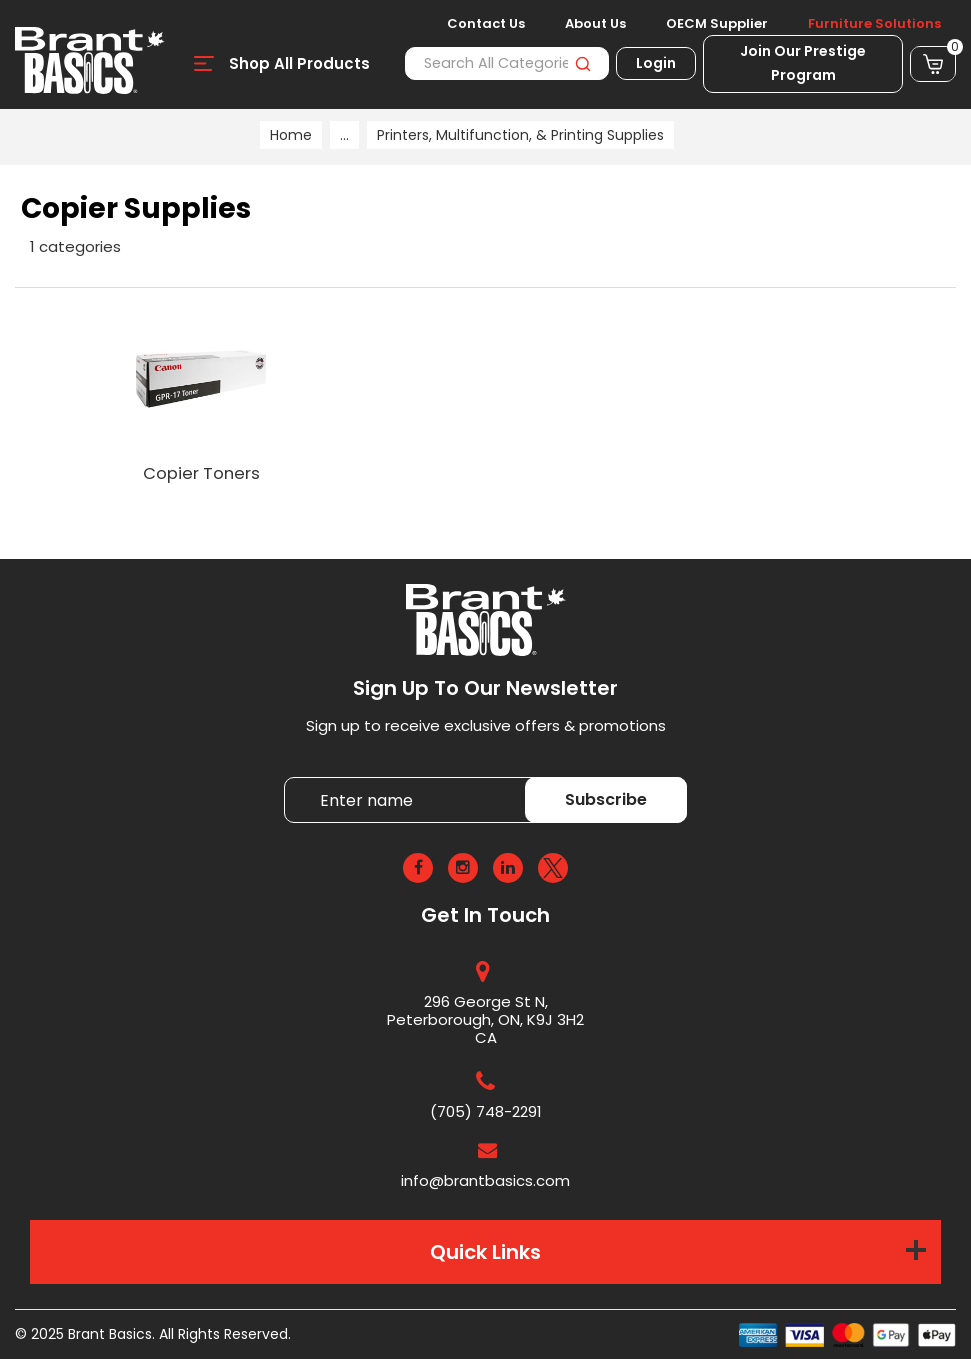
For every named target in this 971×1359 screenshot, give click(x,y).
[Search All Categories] (507, 63)
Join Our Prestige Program (803, 63)
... (344, 135)
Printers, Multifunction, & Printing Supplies (520, 135)
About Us (595, 24)
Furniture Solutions (874, 24)
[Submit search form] (582, 63)
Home (291, 135)
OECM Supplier (717, 24)
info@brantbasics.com (485, 1180)
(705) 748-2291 (486, 1111)
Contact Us (486, 24)
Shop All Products (299, 63)
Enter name (289, 777)
